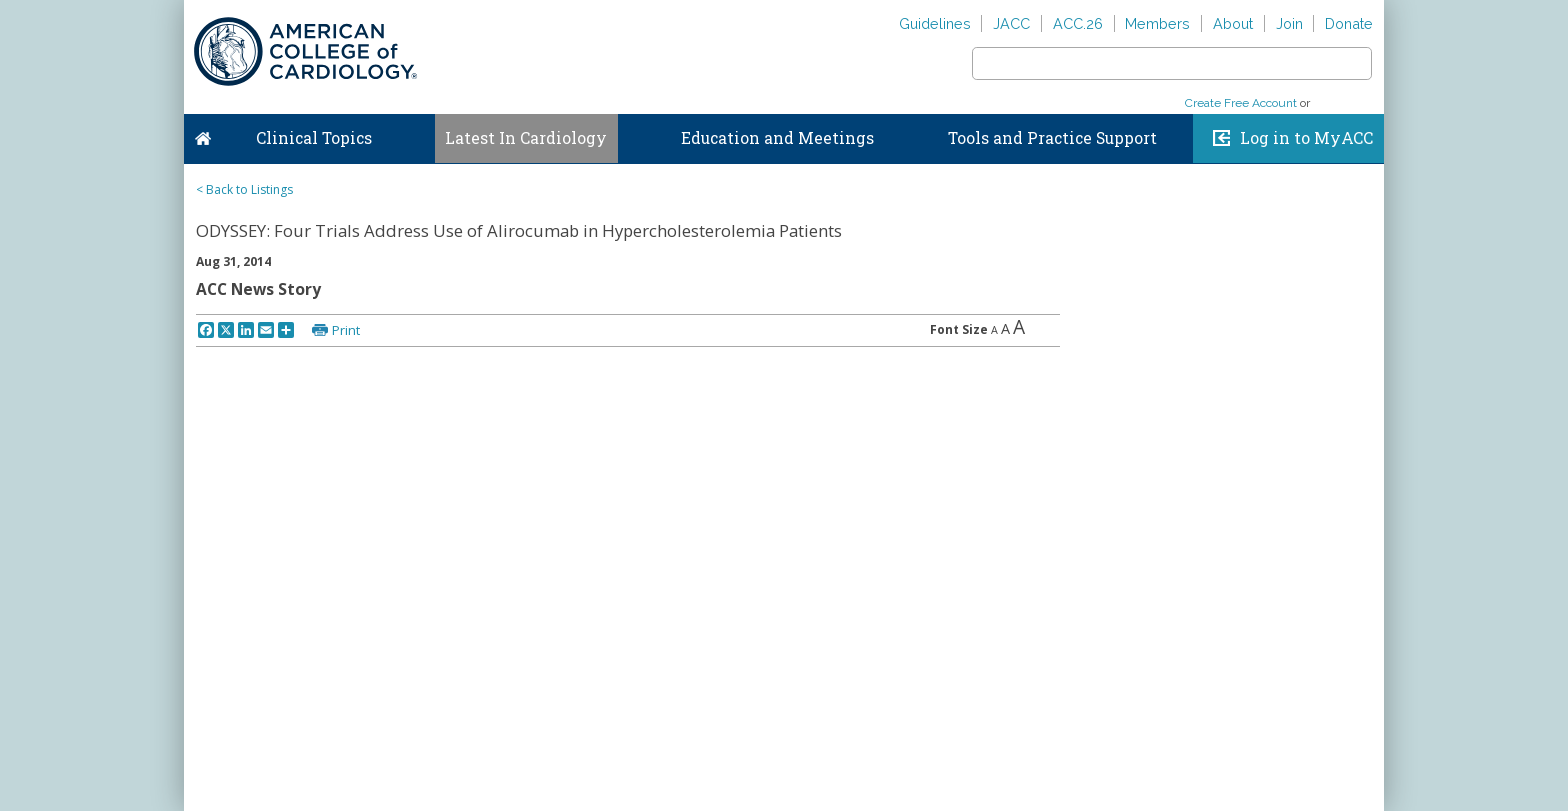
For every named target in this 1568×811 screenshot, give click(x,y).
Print (346, 330)
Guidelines (935, 23)
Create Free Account (1241, 103)
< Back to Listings (244, 189)
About (1233, 23)
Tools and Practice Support (1052, 138)
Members (1157, 23)
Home (203, 134)
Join (1289, 23)
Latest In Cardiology (526, 138)
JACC (1011, 23)
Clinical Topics (314, 138)
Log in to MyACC (1306, 138)
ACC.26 (1078, 23)
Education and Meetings (777, 138)
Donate (1349, 23)
